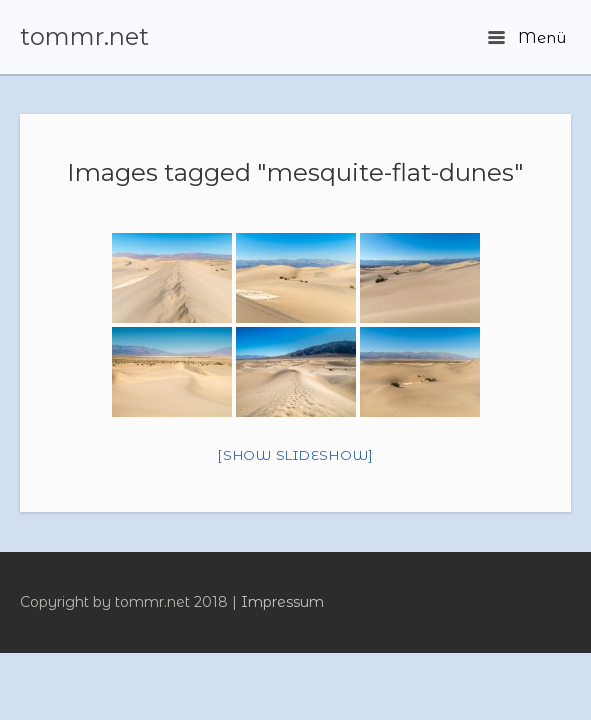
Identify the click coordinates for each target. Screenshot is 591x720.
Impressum (282, 602)
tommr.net (84, 37)
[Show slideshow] (295, 455)
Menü (527, 37)
